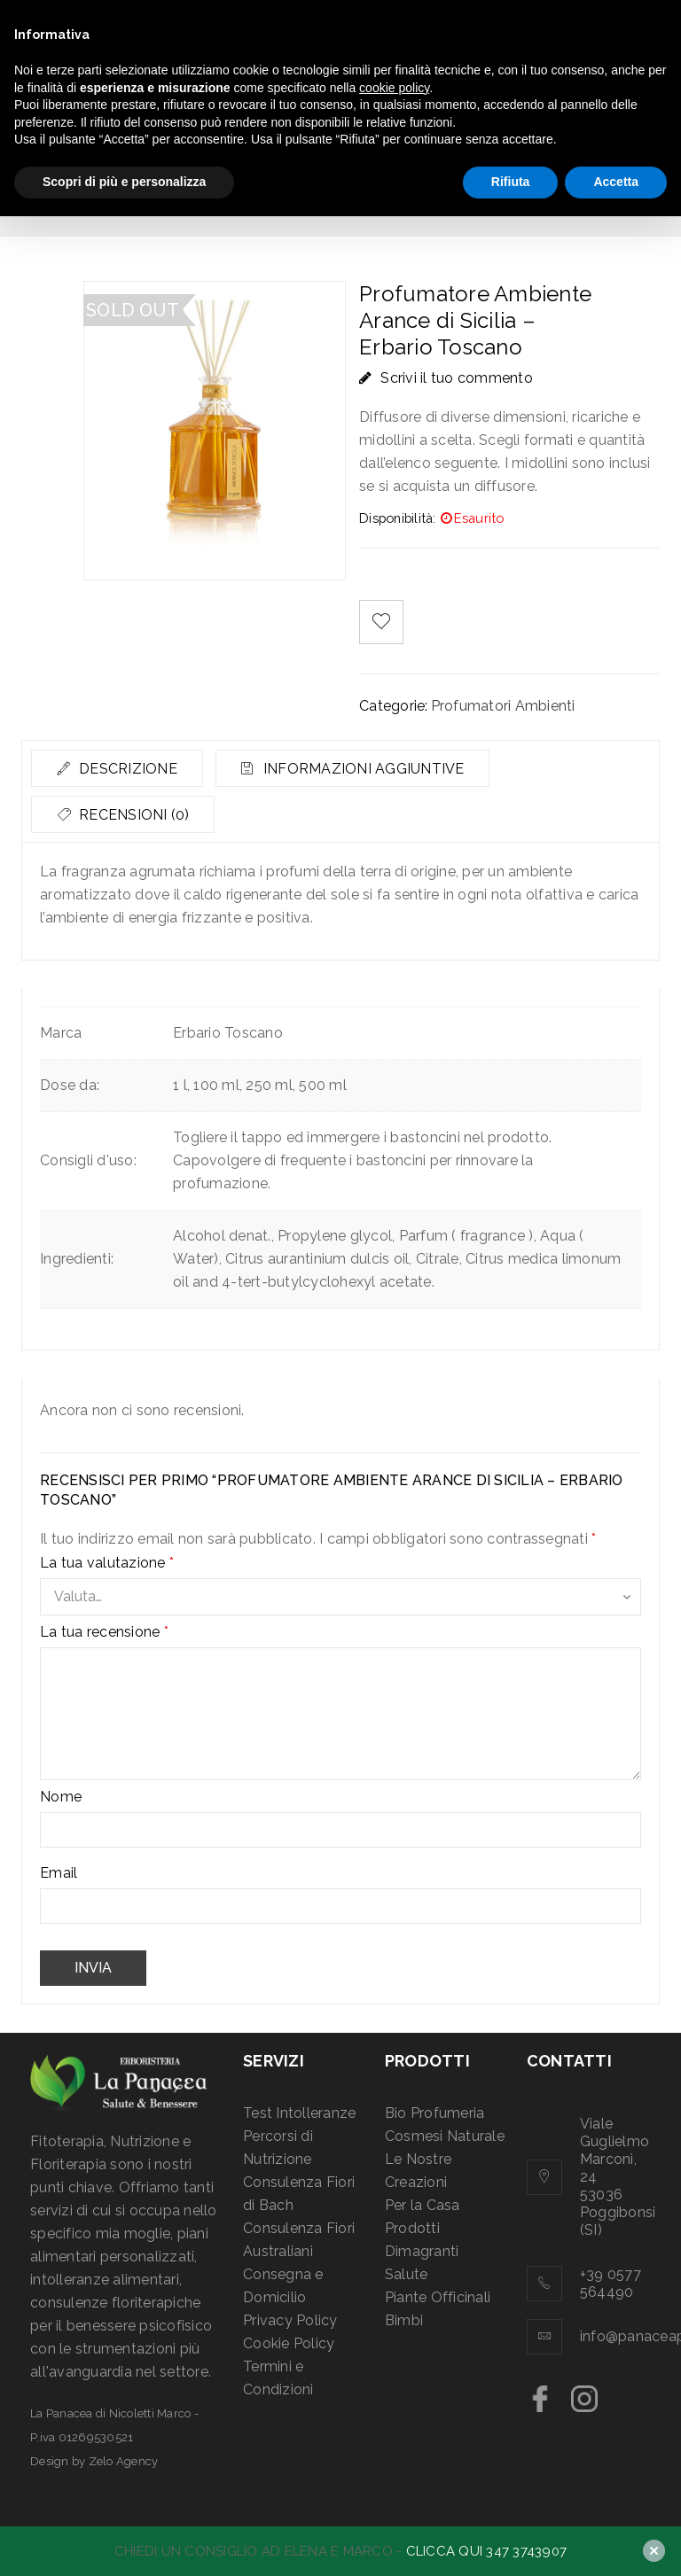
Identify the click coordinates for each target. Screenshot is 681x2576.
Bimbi (404, 2320)
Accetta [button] (615, 182)
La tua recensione (104, 1632)
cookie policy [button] (394, 88)
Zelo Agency (124, 2461)
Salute (406, 2274)
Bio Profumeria (435, 2113)
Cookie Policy (288, 2343)
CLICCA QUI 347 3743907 (487, 2551)
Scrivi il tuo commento (456, 378)
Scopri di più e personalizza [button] (124, 182)
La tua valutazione (107, 1563)
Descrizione (128, 768)
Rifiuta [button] (510, 182)
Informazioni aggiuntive (368, 768)
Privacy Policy (290, 2320)
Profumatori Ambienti (503, 705)
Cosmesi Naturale (445, 2136)
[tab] (119, 768)
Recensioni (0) (134, 814)
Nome (61, 1797)
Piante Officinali (437, 2297)
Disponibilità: (397, 517)
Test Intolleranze (299, 2113)
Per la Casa (422, 2205)
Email (58, 1873)
